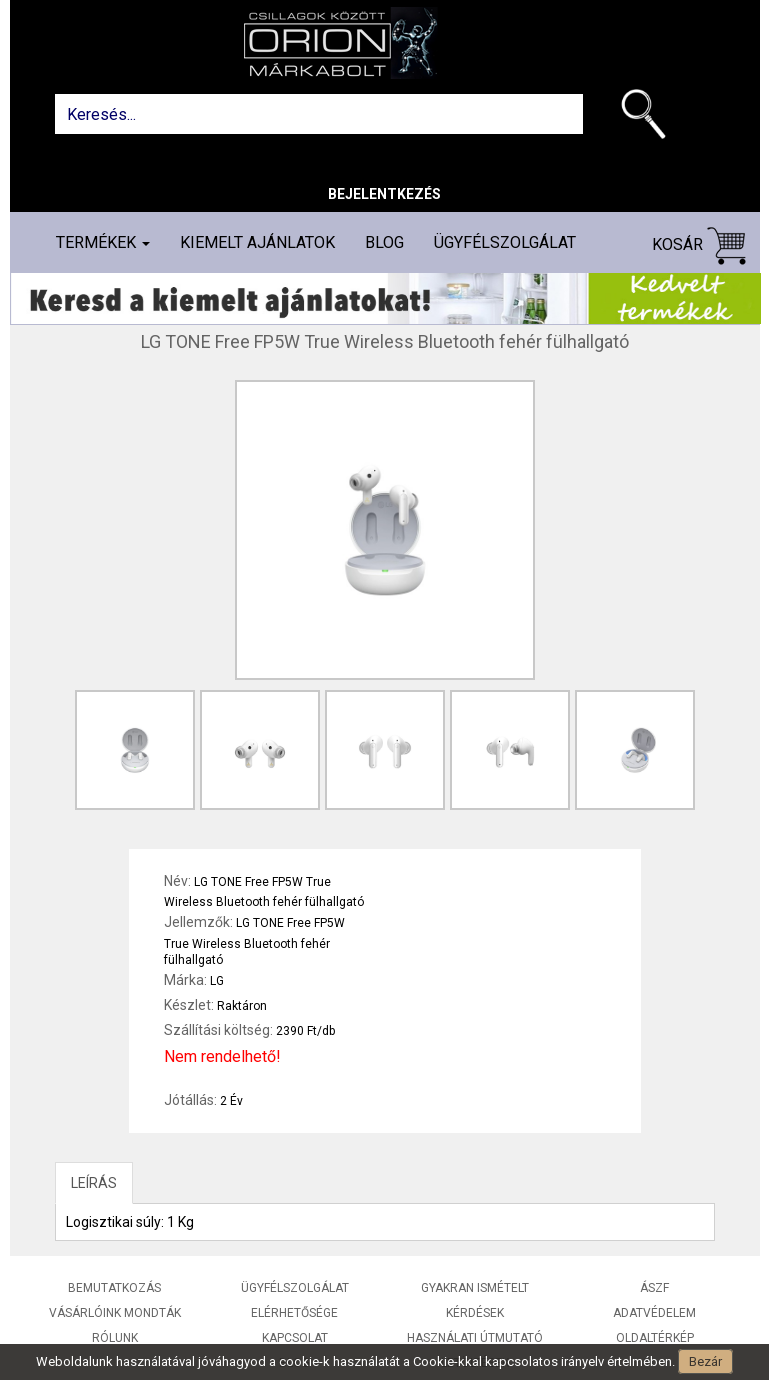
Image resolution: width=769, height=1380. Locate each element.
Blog (384, 242)
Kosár (699, 245)
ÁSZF (654, 1288)
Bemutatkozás (114, 1288)
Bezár (705, 1361)
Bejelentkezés (384, 194)
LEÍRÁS (94, 1183)
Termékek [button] (103, 242)
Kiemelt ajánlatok (257, 242)
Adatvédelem (654, 1313)
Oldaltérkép (655, 1338)
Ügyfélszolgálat (505, 242)
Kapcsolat (295, 1338)
